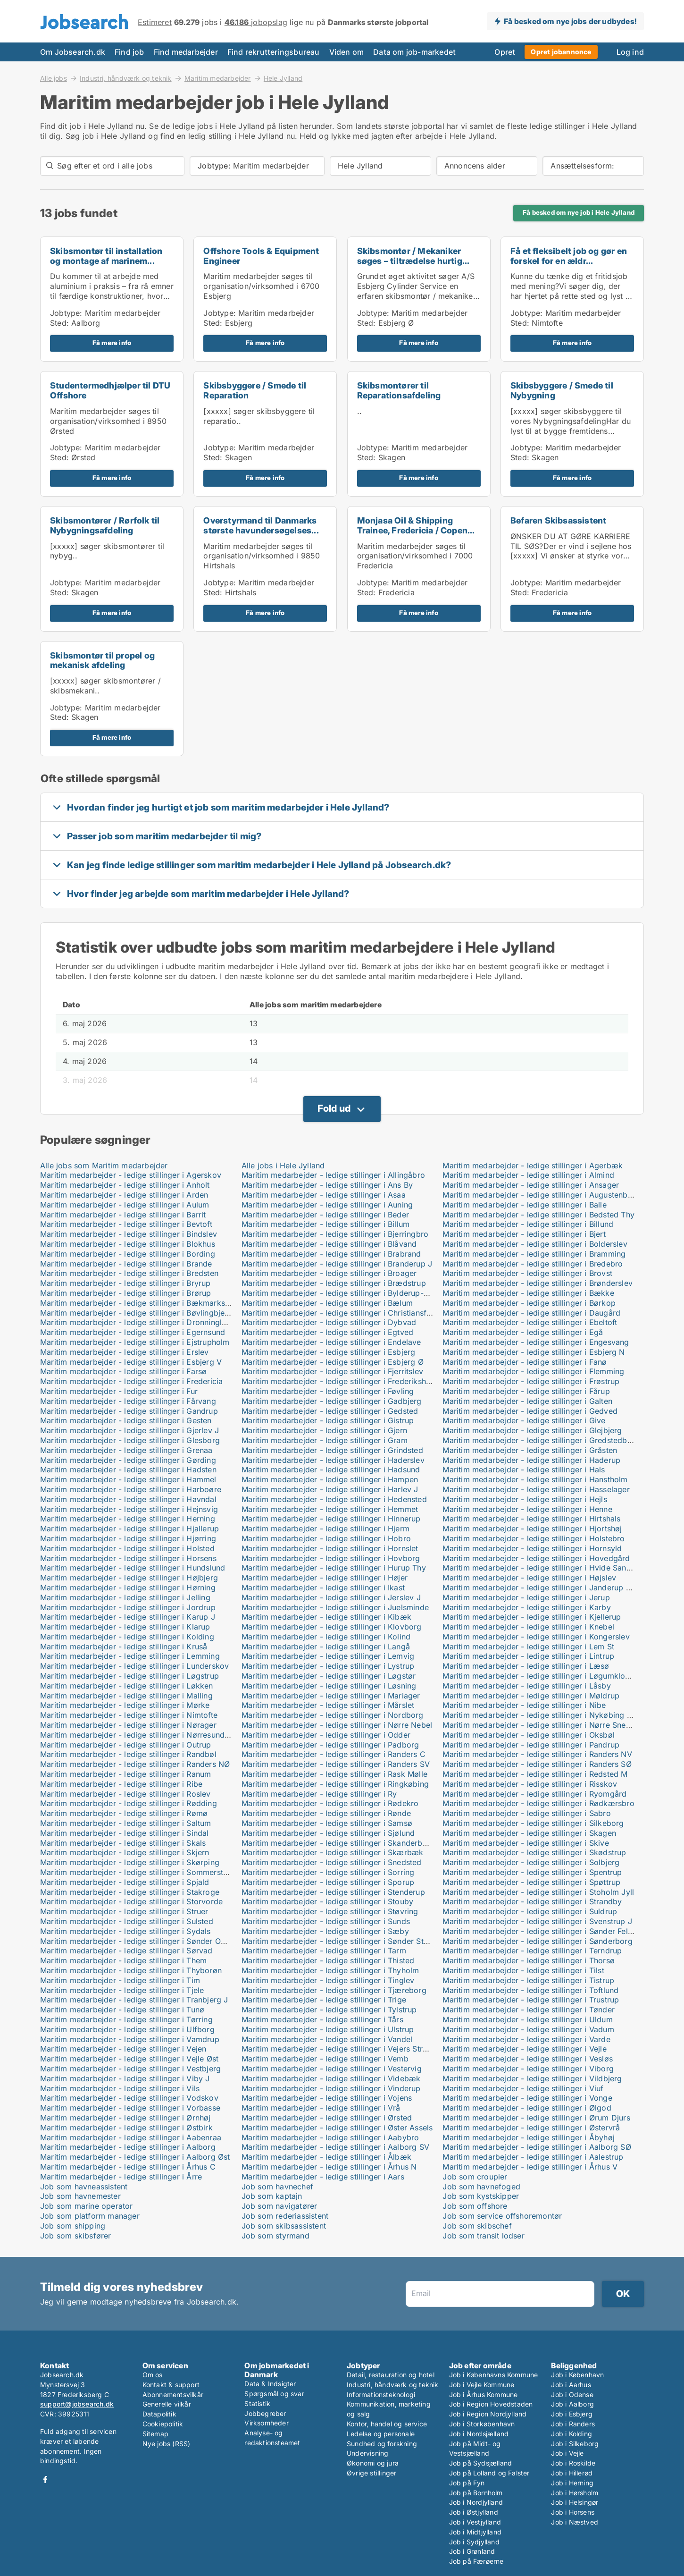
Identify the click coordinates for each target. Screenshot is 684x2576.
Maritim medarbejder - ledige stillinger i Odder (326, 1735)
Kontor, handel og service (387, 2424)
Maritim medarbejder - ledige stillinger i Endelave (331, 1342)
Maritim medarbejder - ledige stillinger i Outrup (125, 1744)
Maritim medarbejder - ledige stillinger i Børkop (529, 1303)
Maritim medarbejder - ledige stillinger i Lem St (528, 1646)
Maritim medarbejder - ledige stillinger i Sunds (326, 1921)
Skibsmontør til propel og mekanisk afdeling (102, 660)
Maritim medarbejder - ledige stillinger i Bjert (523, 1234)
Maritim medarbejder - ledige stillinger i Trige (324, 1999)
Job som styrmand (275, 2235)
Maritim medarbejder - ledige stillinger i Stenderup (333, 1892)
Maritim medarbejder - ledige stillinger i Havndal (128, 1499)
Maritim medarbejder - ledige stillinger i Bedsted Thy (538, 1214)
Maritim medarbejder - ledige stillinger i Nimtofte (128, 1715)
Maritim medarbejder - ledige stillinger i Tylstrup (329, 2009)
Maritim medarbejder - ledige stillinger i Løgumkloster (540, 1676)
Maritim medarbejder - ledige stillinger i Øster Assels (337, 2127)
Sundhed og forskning (382, 2444)
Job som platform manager (90, 2216)
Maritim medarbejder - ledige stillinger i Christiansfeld (340, 1313)
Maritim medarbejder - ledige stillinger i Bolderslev (534, 1244)
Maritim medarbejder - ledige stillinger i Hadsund (331, 1469)
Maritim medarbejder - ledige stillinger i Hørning (128, 1587)
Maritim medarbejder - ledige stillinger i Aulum (124, 1204)
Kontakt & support (171, 2385)
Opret (504, 52)
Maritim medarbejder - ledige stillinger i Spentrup (532, 1872)
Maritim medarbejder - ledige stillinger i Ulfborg (127, 2029)
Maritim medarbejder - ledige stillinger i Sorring (328, 1872)
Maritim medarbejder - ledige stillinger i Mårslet (328, 1705)
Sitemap (155, 2434)
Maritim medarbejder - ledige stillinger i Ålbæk (326, 2157)
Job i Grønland (472, 2551)
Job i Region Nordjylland (488, 2414)
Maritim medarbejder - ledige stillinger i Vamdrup (129, 2039)
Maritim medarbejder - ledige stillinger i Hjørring (128, 1538)
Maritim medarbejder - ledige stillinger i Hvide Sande (538, 1567)
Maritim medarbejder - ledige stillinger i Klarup (125, 1626)
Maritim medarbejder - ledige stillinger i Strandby (532, 1901)
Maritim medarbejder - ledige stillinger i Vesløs (527, 2058)
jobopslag (256, 22)
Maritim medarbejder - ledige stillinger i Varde (526, 2039)
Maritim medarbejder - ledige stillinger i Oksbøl (528, 1735)
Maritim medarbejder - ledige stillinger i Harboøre (130, 1489)
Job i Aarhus (571, 2385)
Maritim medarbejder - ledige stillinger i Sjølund (328, 1833)
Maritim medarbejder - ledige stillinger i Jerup (525, 1597)
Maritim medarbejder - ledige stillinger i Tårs (322, 2019)
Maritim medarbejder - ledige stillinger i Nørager (128, 1725)
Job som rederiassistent (285, 2216)
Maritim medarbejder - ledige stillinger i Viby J (125, 2078)
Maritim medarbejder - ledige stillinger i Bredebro (532, 1263)
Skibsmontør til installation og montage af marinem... (106, 256)
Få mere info (111, 342)
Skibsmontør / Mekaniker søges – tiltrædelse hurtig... (413, 256)
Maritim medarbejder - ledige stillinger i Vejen (123, 2048)
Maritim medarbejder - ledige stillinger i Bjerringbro (335, 1234)
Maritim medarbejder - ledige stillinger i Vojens (327, 2098)
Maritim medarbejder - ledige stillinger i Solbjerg (530, 1862)
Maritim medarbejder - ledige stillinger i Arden (124, 1194)
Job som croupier (474, 2176)
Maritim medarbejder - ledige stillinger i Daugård (531, 1313)
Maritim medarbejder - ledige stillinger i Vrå (321, 2107)
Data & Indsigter (270, 2384)
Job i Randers (573, 2424)
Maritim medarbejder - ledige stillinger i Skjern (124, 1852)
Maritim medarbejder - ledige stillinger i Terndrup (532, 1950)
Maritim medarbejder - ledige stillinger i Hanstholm (534, 1479)
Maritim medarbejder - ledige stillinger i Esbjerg (329, 1352)
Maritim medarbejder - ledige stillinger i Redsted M (534, 1774)
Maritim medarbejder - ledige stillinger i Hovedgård (536, 1558)
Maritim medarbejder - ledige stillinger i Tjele (122, 1990)
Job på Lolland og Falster (489, 2473)
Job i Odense (572, 2394)
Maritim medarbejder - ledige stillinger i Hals (523, 1469)
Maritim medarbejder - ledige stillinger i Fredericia (131, 1381)
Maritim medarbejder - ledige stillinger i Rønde (326, 1813)
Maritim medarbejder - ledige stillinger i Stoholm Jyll (538, 1892)
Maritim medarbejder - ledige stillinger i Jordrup (128, 1607)
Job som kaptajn (272, 2196)
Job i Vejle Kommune (482, 2385)
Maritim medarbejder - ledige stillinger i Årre (121, 2176)
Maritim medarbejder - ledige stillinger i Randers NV (537, 1754)
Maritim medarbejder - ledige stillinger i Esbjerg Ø (333, 1362)
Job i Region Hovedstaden (491, 2404)
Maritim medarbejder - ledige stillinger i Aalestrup (532, 2157)
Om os (152, 2375)
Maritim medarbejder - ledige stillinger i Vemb (325, 2058)
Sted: (59, 323)
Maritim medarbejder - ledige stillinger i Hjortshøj (532, 1528)
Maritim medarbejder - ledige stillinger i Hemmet (330, 1509)
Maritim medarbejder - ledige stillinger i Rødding (128, 1803)
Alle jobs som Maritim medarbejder (104, 1165)
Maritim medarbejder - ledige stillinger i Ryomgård (534, 1794)
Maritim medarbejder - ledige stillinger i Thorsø (528, 1960)
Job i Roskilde (573, 2463)
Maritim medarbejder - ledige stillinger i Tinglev (328, 1980)
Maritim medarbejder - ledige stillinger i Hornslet (330, 1548)
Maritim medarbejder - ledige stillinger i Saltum (125, 1823)
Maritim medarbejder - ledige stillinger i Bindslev (128, 1234)
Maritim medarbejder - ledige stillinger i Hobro (326, 1538)
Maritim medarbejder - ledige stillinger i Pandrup (530, 1744)
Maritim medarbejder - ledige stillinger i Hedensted (334, 1499)
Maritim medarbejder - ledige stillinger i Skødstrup (534, 1852)
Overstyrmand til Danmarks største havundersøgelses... (260, 525)
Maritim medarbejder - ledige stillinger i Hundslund (132, 1567)
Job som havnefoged (481, 2186)
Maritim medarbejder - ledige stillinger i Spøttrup (531, 1882)
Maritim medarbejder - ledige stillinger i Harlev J (330, 1489)
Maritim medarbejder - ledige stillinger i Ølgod (526, 2107)
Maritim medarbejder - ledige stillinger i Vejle (524, 2048)
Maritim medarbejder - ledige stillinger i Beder (325, 1214)
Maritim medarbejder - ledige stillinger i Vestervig (332, 2068)
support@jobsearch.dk (77, 2404)
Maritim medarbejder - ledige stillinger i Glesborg (130, 1440)
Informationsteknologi (381, 2394)
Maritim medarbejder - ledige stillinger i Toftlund (530, 1990)
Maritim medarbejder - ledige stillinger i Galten (527, 1401)
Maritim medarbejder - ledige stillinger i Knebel (528, 1626)
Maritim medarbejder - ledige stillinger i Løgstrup (129, 1676)
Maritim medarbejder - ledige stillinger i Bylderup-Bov (340, 1293)
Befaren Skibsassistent (558, 520)
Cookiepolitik (163, 2424)
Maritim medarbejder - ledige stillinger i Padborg (330, 1744)
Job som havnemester (80, 2196)
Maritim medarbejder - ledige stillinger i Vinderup (331, 2088)
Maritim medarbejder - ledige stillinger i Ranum (125, 1774)
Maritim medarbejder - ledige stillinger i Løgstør (329, 1676)
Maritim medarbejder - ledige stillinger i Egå (522, 1332)
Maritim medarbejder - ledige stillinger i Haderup (531, 1460)
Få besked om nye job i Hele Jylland (578, 212)
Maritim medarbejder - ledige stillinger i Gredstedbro (538, 1440)
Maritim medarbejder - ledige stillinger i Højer (325, 1577)
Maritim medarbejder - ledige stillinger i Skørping (129, 1862)
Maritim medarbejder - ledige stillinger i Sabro (526, 1813)
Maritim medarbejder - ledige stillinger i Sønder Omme (139, 1941)
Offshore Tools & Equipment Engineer (261, 256)
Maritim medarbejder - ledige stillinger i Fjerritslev (333, 1371)
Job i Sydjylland (474, 2542)
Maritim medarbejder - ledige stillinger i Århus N (329, 2166)
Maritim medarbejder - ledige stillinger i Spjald (124, 1882)
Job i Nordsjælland (479, 2434)
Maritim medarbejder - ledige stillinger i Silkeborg (533, 1823)
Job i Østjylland (473, 2512)
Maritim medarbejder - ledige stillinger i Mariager (331, 1695)
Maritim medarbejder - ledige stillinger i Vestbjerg (130, 2068)
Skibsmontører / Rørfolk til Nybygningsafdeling (104, 525)
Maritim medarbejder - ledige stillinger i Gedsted (330, 1411)
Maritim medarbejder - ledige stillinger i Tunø (122, 2009)
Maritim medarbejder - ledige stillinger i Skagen (529, 1833)
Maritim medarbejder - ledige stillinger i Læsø (525, 1666)
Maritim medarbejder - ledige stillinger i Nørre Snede (538, 1725)
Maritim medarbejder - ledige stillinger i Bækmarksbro (139, 1303)
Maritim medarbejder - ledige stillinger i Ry (319, 1794)
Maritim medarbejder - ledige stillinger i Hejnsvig (129, 1509)
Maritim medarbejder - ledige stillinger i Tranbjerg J (134, 1999)
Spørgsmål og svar (274, 2394)
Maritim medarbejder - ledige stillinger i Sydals (125, 1931)
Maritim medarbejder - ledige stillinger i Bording (127, 1253)
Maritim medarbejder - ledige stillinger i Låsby (526, 1685)
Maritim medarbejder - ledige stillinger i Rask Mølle (334, 1774)
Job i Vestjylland (475, 2522)
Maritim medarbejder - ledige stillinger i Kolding (127, 1636)
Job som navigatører (279, 2206)
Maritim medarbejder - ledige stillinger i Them (123, 1960)
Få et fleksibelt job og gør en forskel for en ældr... (568, 256)
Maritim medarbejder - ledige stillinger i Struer (124, 1911)
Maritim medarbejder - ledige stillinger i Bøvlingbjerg (136, 1313)
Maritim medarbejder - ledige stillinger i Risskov (529, 1784)
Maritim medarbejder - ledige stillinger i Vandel (327, 2039)
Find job (129, 52)
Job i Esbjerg (571, 2414)
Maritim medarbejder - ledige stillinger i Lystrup (328, 1666)
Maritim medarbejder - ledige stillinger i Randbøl (128, 1754)
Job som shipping (72, 2225)
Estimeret (155, 22)
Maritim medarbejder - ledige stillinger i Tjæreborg (334, 1990)
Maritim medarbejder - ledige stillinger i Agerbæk (532, 1165)
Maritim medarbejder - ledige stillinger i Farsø (123, 1371)
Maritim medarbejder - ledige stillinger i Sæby (325, 1931)
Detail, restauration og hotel (390, 2375)
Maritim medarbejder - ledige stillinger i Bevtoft (126, 1224)
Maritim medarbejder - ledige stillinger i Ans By (327, 1185)
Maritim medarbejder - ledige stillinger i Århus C (128, 2166)
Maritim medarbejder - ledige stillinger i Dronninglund (137, 1322)
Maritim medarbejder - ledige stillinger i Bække (528, 1293)
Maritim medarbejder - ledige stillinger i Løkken (126, 1685)
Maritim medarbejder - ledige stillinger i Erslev (124, 1352)
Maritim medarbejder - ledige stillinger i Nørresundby (137, 1735)
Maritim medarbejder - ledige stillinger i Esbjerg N (533, 1352)
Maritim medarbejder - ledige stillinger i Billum (326, 1224)
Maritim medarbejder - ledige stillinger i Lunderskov (134, 1666)
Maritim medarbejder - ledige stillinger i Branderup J (337, 1263)
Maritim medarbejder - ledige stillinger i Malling (126, 1695)
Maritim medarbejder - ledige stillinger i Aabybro (330, 2137)
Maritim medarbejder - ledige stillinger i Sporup (328, 1882)
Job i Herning (572, 2483)
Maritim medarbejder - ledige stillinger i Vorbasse (130, 2107)
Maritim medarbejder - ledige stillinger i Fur (119, 1391)
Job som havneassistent (83, 2186)
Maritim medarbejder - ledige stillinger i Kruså (123, 1646)
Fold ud (333, 1108)
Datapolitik (159, 2414)
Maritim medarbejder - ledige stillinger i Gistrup (328, 1420)
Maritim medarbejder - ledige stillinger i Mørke (124, 1705)
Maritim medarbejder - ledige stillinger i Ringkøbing (335, 1784)
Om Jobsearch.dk (72, 52)
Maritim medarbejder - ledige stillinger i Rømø (124, 1813)
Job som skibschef (476, 2225)
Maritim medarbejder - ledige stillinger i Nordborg (333, 1715)
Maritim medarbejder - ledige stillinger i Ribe (121, 1784)
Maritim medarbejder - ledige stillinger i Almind (528, 1175)
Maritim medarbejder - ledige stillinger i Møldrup (530, 1695)
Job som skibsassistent (284, 2225)
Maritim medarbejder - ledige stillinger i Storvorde (131, 1901)
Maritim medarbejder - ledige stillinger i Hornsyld (532, 1548)
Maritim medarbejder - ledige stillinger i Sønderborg (537, 1941)
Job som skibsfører (75, 2235)
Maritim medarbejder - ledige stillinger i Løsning (329, 1685)
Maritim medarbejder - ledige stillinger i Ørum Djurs (536, 2117)
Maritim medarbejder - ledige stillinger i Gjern (324, 1430)
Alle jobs (53, 78)
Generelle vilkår (166, 2404)
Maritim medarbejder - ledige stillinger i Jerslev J (331, 1597)
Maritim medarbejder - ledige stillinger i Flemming (533, 1371)
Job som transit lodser (483, 2235)
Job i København (577, 2375)
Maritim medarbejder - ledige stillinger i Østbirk (126, 2127)
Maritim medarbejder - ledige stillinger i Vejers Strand (339, 2048)
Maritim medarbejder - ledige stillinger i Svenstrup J (537, 1921)
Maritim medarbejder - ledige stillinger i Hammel (128, 1479)
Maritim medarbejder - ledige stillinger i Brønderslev (537, 1283)
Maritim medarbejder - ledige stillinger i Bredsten (129, 1273)
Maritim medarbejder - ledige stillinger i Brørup (125, 1293)
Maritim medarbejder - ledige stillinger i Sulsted (126, 1921)
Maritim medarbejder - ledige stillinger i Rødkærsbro (538, 1803)
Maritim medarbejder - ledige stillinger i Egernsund (132, 1332)
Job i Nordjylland (476, 2502)
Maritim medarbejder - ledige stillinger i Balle (524, 1204)
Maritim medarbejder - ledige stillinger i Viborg (528, 2068)
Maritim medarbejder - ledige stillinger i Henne (527, 1509)
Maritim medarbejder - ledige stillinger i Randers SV (336, 1764)
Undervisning (367, 2453)
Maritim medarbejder (217, 78)
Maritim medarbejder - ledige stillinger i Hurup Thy (334, 1567)
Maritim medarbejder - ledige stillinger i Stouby (328, 1901)
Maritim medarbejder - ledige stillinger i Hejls (524, 1499)
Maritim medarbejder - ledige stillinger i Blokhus (127, 1244)
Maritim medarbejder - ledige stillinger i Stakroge (129, 1892)
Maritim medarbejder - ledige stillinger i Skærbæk (333, 1852)
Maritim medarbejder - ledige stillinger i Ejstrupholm (135, 1342)
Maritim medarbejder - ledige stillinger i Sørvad (126, 1950)
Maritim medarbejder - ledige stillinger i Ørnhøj (125, 2117)
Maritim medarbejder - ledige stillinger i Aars (323, 2176)
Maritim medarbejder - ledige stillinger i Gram (325, 1440)
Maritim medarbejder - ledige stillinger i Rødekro (330, 1803)
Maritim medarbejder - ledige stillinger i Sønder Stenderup (348, 1941)
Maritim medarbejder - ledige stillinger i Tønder (528, 2009)
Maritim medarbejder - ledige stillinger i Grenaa (126, 1450)
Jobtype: (66, 313)
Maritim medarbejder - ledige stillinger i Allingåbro (333, 1175)
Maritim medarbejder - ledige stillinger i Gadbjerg (332, 1401)
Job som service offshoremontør (502, 2216)
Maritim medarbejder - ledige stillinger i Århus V (529, 2166)
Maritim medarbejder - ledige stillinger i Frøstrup (530, 1381)
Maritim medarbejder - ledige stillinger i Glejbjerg (532, 1430)
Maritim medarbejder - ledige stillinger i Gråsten (529, 1450)
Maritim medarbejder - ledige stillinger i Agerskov (130, 1175)
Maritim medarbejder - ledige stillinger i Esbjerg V (131, 1362)
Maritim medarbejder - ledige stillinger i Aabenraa (130, 2137)
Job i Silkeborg (575, 2444)
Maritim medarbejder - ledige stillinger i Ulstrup (328, 2029)
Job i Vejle (567, 2453)
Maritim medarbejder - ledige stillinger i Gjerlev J (129, 1430)
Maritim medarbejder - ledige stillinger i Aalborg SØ (536, 2147)
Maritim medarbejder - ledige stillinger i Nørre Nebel (337, 1725)
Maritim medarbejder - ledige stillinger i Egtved (328, 1332)
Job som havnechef (277, 2186)
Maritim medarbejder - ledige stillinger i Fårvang (128, 1401)
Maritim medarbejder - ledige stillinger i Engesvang (535, 1342)
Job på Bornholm (476, 2493)
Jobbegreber (265, 2413)
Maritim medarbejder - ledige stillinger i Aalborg (128, 2147)
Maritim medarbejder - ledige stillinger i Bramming (534, 1253)
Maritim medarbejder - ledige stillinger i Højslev (529, 1577)
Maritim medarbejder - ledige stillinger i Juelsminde (335, 1607)
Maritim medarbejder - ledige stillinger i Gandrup (129, 1411)
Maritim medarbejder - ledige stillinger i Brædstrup (334, 1283)
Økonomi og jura (373, 2463)
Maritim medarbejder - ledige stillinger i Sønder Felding (542, 1931)
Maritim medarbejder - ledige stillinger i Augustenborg (541, 1194)
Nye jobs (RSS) (166, 2444)
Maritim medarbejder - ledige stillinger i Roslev (125, 1794)
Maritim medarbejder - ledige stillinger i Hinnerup (331, 1518)
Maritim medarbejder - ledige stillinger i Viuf (522, 2088)
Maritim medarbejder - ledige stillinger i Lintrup (528, 1656)
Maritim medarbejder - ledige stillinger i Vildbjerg (532, 2078)
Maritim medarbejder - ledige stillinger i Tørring (126, 2019)
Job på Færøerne (476, 2561)
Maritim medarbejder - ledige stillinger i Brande (126, 1263)
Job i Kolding (571, 2434)
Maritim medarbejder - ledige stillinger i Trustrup (530, 1999)
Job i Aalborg (572, 2404)
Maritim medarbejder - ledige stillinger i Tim (120, 1980)
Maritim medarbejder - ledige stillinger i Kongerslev (535, 1636)
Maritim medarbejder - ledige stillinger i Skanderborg (338, 1843)
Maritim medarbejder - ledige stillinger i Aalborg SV (335, 2147)
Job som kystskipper (480, 2196)
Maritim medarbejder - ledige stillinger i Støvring (330, 1911)
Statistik (257, 2403)
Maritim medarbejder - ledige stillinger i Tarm (324, 1950)
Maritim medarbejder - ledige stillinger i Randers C (333, 1754)
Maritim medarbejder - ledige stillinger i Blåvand (329, 1244)
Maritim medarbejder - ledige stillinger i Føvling (328, 1391)
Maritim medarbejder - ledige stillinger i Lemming (130, 1656)
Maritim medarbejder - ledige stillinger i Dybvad (329, 1322)
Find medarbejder (186, 52)
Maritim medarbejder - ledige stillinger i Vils (120, 2088)
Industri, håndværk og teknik (126, 78)
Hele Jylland (283, 78)
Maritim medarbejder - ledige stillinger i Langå (326, 1646)
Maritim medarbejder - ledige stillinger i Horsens (128, 1558)
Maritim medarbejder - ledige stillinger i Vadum (528, 2029)
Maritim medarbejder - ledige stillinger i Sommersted (136, 1872)
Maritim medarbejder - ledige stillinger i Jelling (125, 1597)
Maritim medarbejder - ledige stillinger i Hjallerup (129, 1528)
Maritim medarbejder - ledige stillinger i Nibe (524, 1705)
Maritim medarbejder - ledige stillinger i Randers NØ (135, 1764)
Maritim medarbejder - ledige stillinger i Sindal (124, 1833)
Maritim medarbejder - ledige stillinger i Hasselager (535, 1489)
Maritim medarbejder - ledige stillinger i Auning (327, 1204)
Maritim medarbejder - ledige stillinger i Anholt (125, 1185)
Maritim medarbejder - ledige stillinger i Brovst (527, 1273)
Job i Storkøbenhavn (482, 2424)
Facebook (45, 2479)
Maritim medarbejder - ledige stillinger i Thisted (328, 1960)
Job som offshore (474, 2206)
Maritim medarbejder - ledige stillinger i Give (523, 1420)
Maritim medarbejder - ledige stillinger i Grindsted (332, 1450)
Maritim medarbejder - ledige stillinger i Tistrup (528, 1980)
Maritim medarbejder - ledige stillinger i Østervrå (531, 2127)
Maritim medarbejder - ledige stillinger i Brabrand (331, 1253)
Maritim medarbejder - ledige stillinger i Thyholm (330, 1970)
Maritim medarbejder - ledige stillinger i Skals (123, 1843)
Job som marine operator (86, 2206)
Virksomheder (266, 2423)
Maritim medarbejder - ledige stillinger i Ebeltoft (529, 1322)
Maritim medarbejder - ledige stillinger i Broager (329, 1273)
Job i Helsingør (574, 2502)
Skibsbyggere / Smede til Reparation (254, 390)
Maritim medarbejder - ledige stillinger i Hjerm (325, 1528)
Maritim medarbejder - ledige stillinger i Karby (526, 1607)
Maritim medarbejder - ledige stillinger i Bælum (327, 1303)
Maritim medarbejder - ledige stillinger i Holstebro (533, 1538)
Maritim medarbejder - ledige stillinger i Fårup (525, 1391)
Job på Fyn (467, 2483)
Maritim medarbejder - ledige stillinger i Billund (527, 1224)
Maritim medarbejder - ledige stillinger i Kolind (326, 1636)
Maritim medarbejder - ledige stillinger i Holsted (127, 1548)
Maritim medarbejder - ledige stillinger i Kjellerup (531, 1617)
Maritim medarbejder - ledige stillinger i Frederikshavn (340, 1381)
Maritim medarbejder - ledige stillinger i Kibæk (326, 1617)
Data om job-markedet (414, 52)
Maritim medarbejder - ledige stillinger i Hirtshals (531, 1518)
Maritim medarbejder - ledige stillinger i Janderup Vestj (542, 1587)
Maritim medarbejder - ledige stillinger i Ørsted (327, 2117)
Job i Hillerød (571, 2473)
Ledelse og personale (381, 2434)
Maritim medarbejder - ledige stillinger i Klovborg (332, 1626)
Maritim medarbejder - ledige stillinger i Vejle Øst (129, 2058)
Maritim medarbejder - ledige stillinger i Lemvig (328, 1656)
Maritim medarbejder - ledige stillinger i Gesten (126, 1420)
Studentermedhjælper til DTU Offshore (110, 390)
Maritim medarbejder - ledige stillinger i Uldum (527, 2019)
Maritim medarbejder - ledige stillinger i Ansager (530, 1185)
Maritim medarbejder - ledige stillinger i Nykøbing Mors (543, 1715)
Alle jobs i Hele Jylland (283, 1165)
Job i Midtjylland (475, 2532)
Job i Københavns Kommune (493, 2375)
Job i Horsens (572, 2512)
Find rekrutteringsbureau (273, 52)
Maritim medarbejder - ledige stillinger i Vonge (527, 2098)
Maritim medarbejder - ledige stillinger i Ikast (323, 1587)
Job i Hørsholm (574, 2493)
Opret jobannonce (561, 52)
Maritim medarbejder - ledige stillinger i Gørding (128, 1460)
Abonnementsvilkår (172, 2394)
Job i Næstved (574, 2522)
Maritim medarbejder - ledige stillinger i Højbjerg (129, 1577)
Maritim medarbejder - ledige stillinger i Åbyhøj (528, 2137)
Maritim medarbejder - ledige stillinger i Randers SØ (536, 1764)
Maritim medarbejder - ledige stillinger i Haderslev (333, 1460)
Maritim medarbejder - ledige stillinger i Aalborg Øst (135, 2157)
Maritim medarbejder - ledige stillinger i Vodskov (129, 2098)
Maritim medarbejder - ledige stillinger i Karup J (127, 1617)
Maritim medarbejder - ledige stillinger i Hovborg (331, 1558)
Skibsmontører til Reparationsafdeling (399, 390)
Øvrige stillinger (371, 2473)
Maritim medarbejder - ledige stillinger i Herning (127, 1518)
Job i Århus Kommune (483, 2394)
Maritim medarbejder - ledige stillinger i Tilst (523, 1970)
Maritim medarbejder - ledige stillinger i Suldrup (529, 1911)
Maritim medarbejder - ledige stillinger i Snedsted (332, 1862)
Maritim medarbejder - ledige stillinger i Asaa (324, 1194)
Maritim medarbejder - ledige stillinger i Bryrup (125, 1283)
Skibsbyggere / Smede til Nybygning (561, 390)
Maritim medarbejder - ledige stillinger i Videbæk (331, 2078)
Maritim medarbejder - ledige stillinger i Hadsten (128, 1469)
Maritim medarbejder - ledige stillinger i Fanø (524, 1362)
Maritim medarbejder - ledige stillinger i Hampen (330, 1479)
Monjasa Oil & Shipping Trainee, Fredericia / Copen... (416, 525)
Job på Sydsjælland (480, 2463)
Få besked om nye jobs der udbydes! (570, 21)
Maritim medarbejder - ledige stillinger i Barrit (123, 1214)
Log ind (630, 52)
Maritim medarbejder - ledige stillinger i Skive (525, 1843)
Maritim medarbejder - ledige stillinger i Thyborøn (131, 1970)
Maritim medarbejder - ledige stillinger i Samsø (327, 1823)
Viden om (346, 52)
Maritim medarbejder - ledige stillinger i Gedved (529, 1411)
